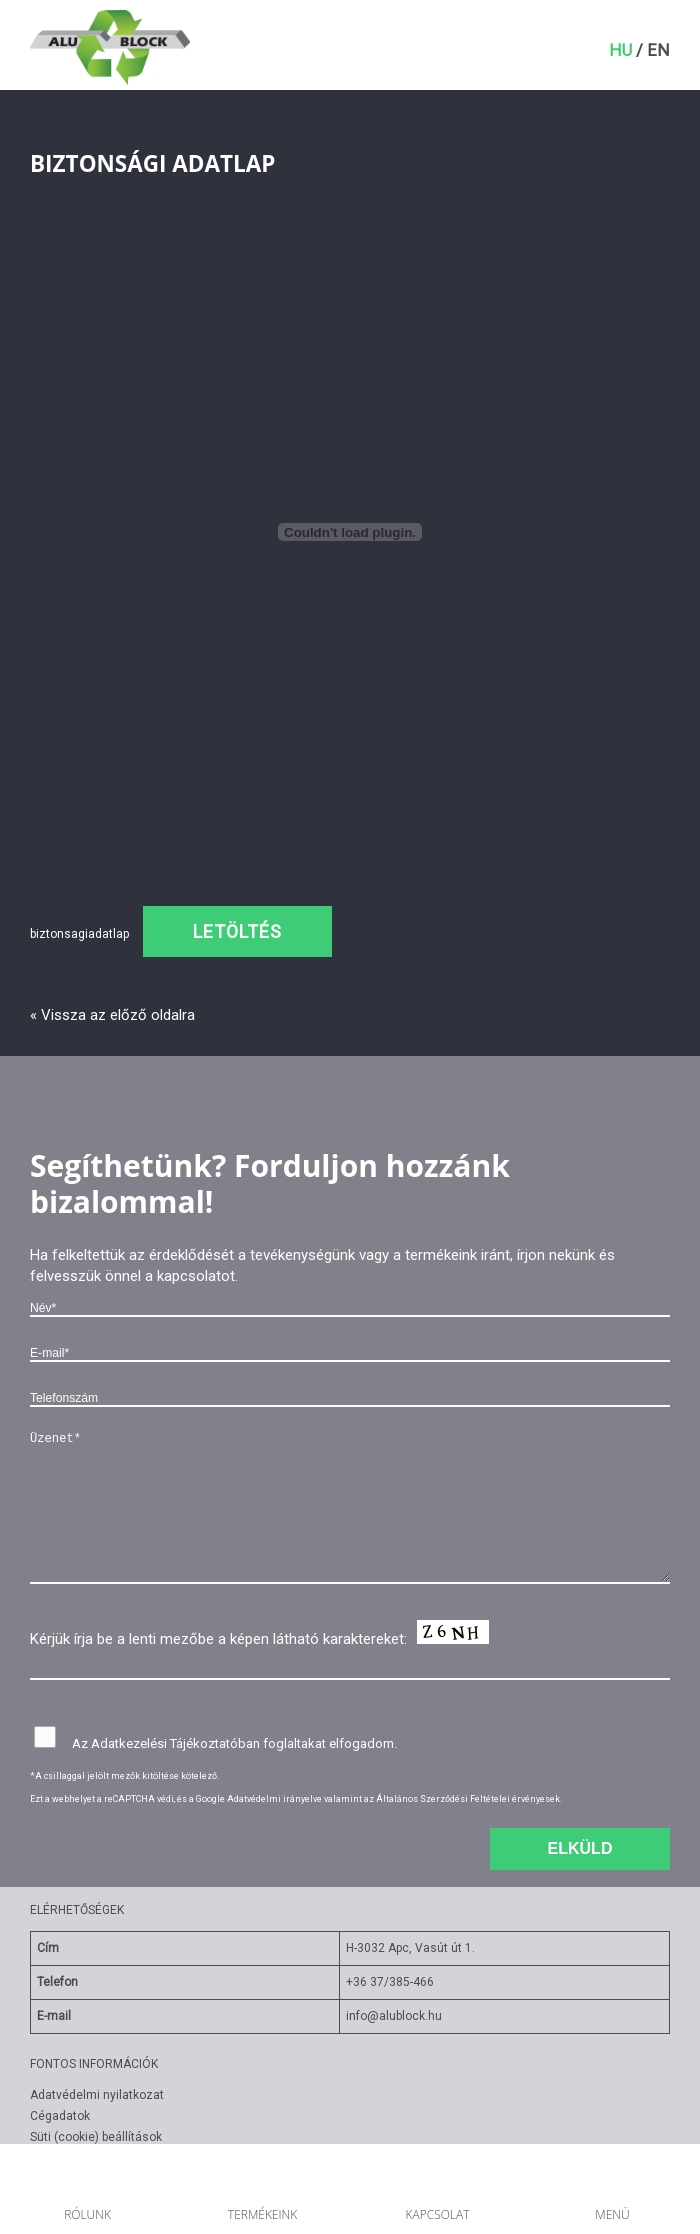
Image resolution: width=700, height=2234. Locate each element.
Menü (612, 2214)
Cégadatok (60, 2116)
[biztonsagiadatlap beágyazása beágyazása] (350, 532)
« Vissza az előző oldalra (112, 1015)
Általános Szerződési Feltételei (443, 1799)
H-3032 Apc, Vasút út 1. (410, 1948)
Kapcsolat (437, 2214)
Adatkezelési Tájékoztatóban (175, 1743)
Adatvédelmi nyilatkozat (97, 2095)
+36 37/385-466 (390, 1982)
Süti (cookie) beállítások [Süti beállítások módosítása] (96, 2137)
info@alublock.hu (394, 2016)
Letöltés (237, 931)
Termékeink (262, 2214)
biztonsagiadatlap (79, 934)
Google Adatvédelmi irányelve (259, 1799)
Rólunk (87, 2214)
